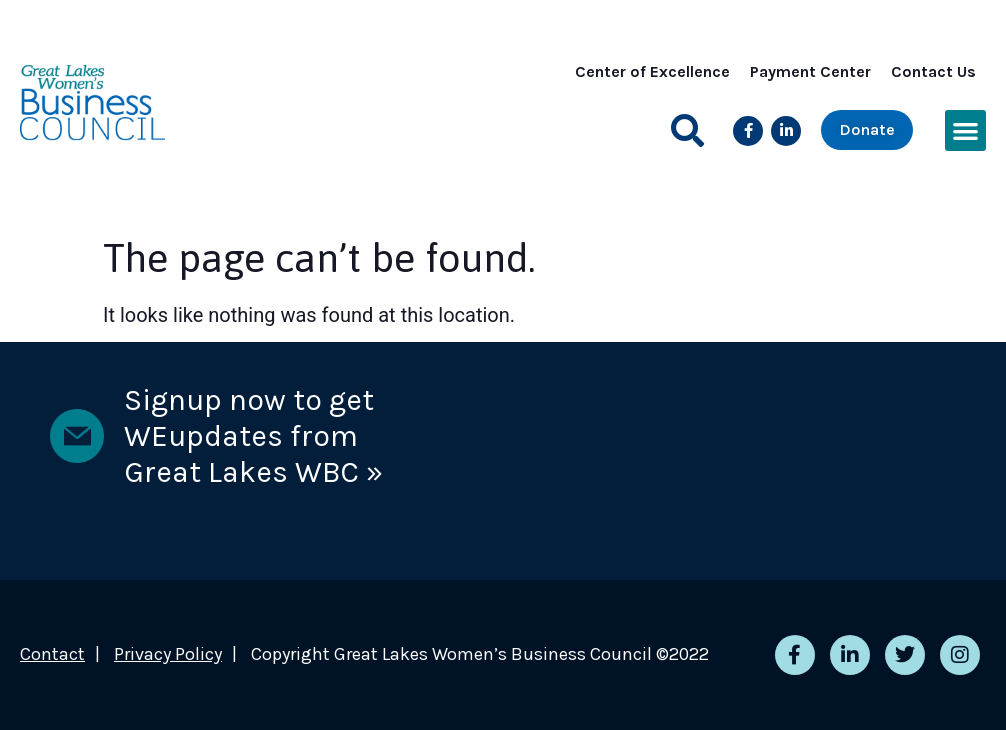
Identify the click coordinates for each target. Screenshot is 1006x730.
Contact (52, 654)
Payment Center (810, 71)
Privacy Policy (168, 654)
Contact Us (933, 71)
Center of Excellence (652, 71)
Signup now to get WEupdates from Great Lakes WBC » (253, 436)
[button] (687, 130)
